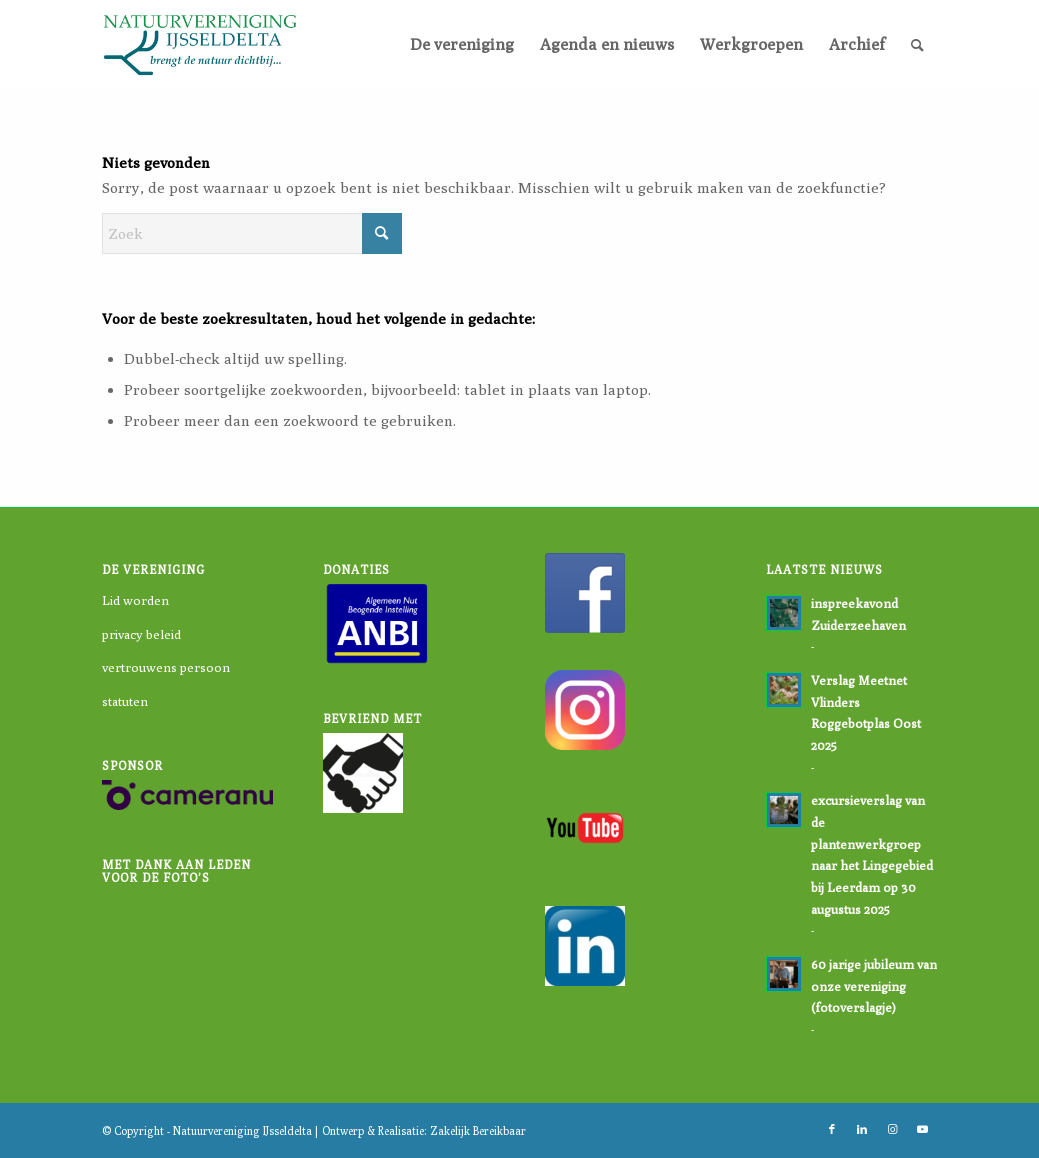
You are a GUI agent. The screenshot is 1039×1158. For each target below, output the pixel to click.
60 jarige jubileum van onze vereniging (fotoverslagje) (874, 986)
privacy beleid (141, 634)
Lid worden (135, 600)
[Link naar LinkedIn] (862, 1129)
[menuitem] (462, 45)
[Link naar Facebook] (832, 1129)
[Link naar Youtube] (922, 1129)
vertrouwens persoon (166, 667)
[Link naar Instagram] (892, 1129)
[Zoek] (917, 45)
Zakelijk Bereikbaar (478, 1130)
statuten (125, 701)
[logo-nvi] (200, 45)
